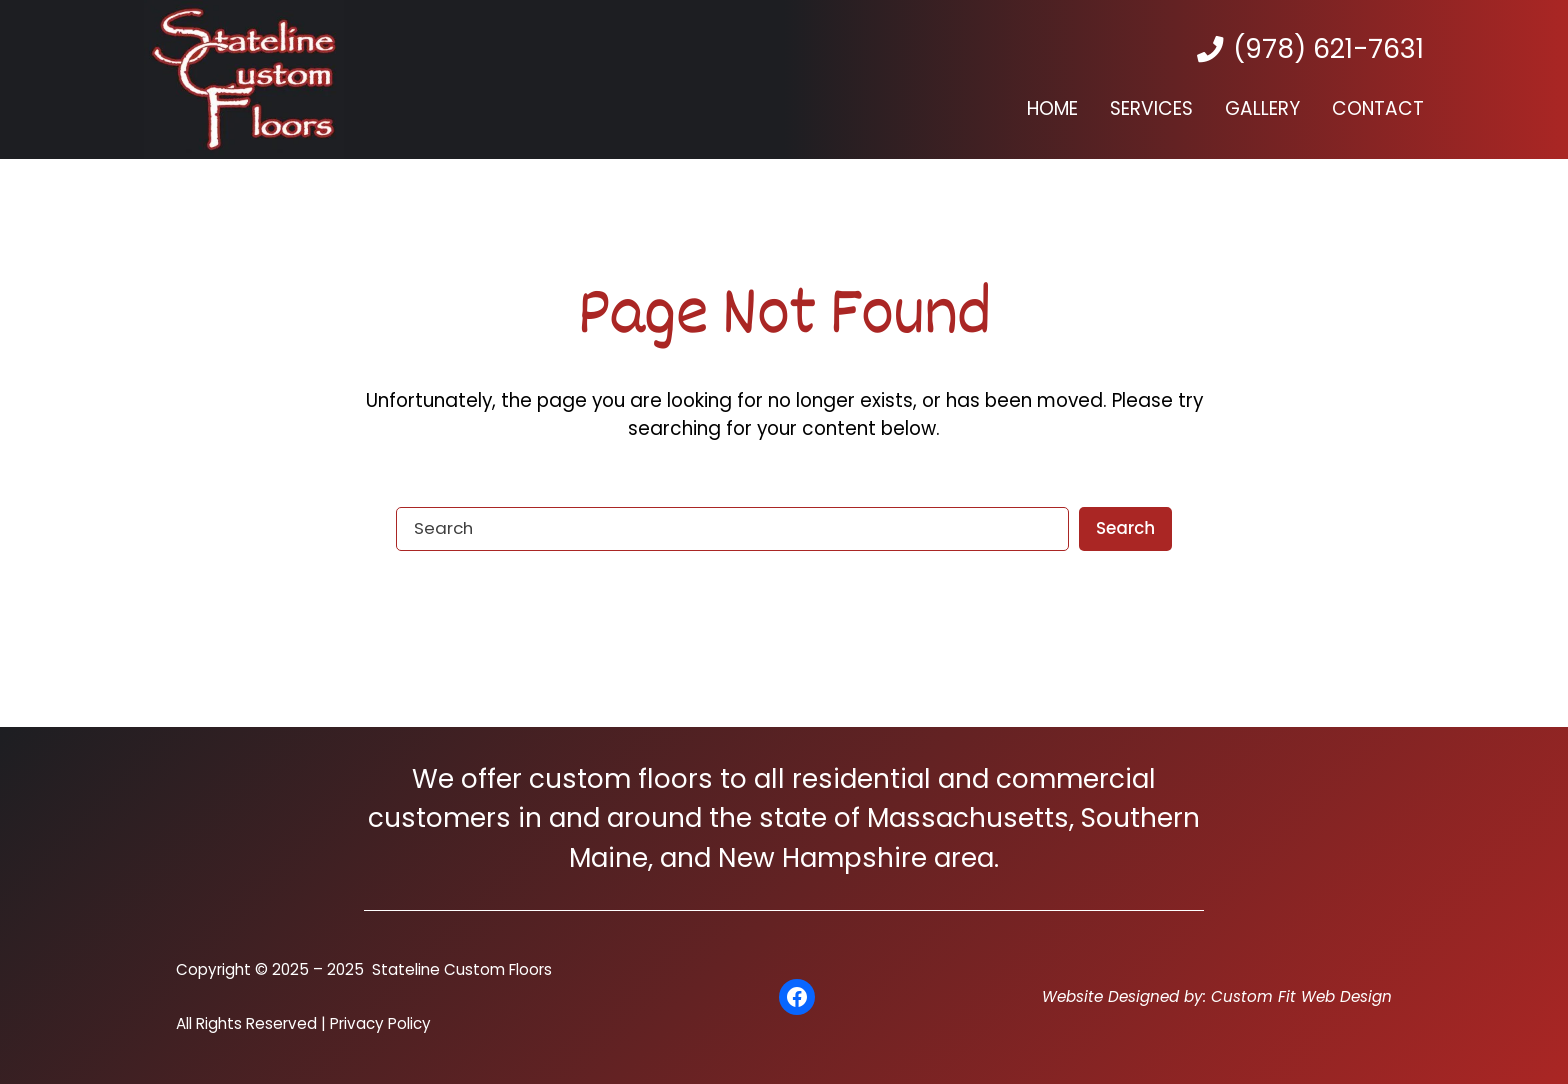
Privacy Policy (380, 1023)
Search (1125, 528)
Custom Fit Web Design (1301, 996)
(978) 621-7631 (1328, 49)
